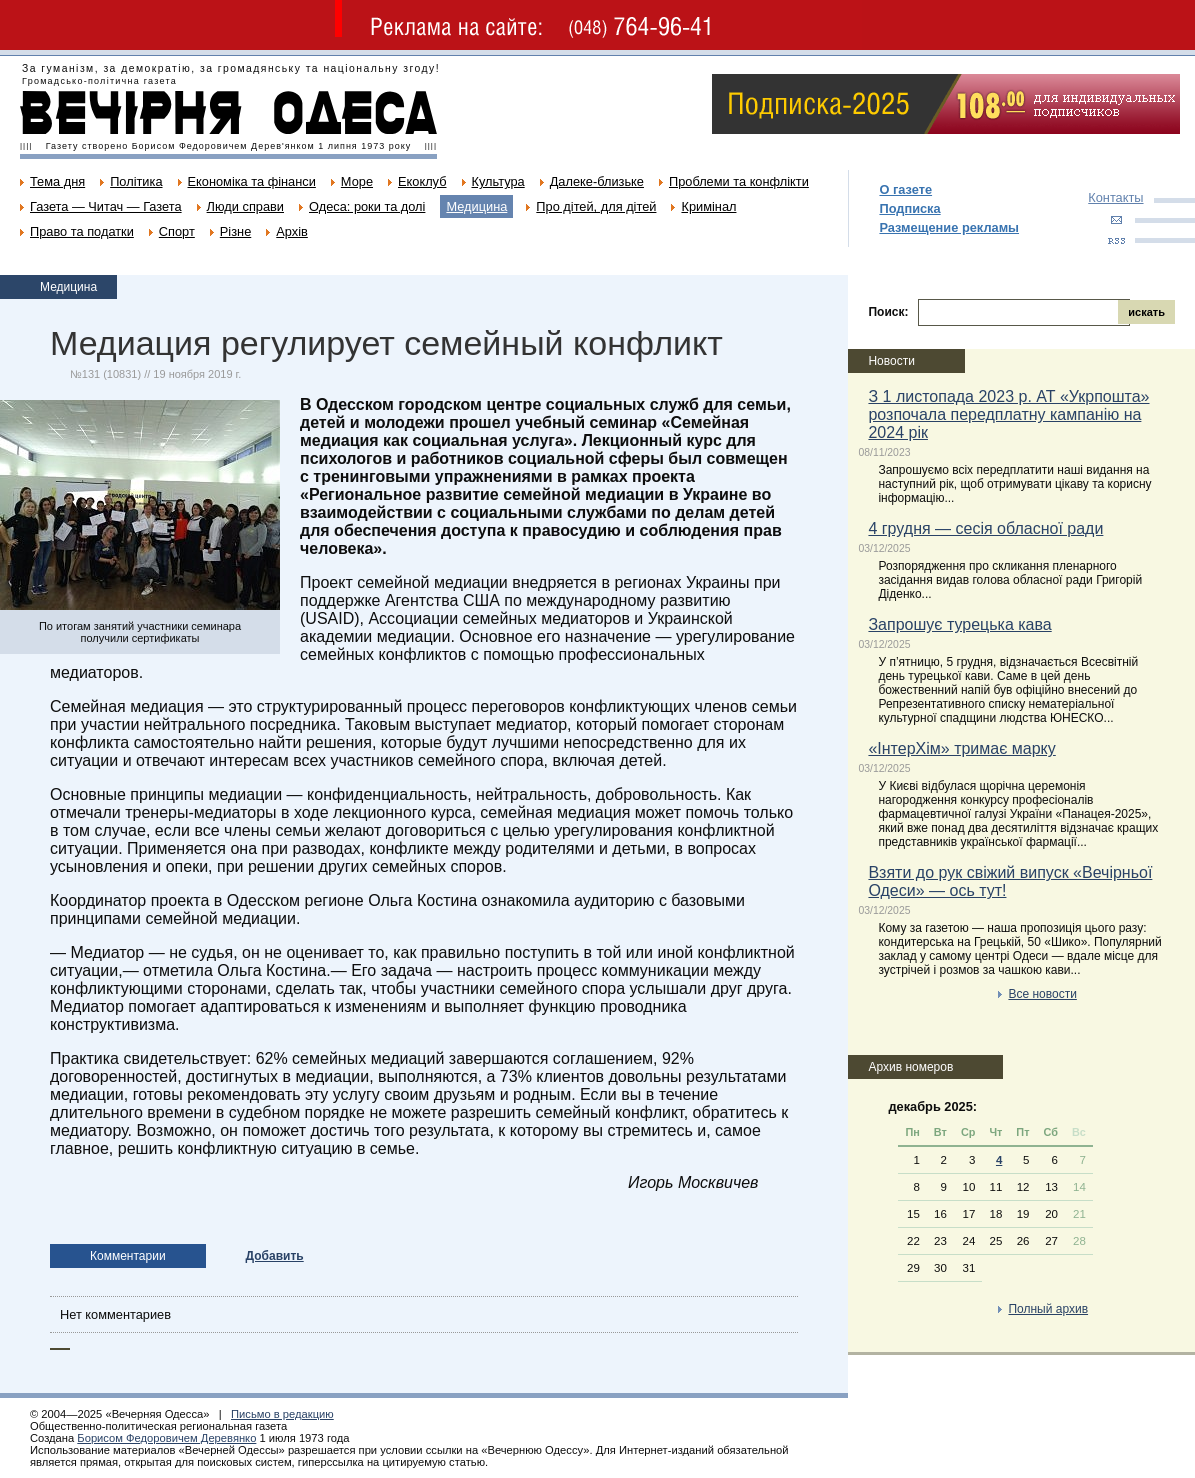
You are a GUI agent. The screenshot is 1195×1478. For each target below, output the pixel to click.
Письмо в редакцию (282, 1414)
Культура (498, 181)
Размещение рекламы (949, 227)
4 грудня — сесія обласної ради (985, 528)
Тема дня (57, 181)
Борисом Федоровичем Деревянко (166, 1438)
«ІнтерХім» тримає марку (961, 748)
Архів (292, 231)
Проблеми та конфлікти (739, 181)
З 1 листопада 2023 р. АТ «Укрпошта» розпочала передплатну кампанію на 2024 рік (1008, 414)
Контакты (1115, 197)
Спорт (177, 231)
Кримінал (708, 206)
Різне (235, 231)
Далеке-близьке (597, 181)
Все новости (1042, 994)
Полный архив (1048, 1309)
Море (357, 181)
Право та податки (82, 231)
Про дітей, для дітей (596, 206)
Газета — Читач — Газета (106, 206)
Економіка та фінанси (252, 181)
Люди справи (245, 206)
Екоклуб (422, 181)
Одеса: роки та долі (367, 206)
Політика (136, 181)
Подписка (909, 208)
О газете (905, 189)
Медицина (476, 206)
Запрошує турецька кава (959, 624)
